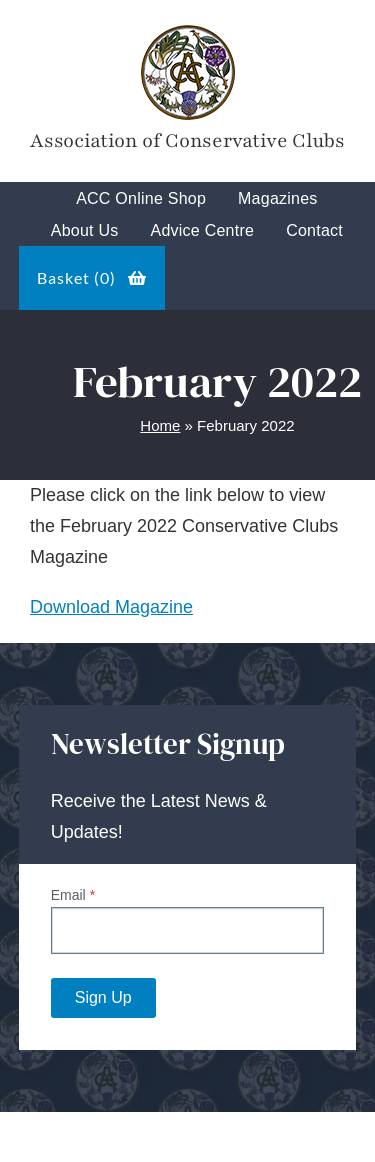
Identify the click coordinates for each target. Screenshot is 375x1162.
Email (73, 895)
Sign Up (103, 997)
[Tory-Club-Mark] (187, 29)
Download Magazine (111, 607)
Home (160, 425)
